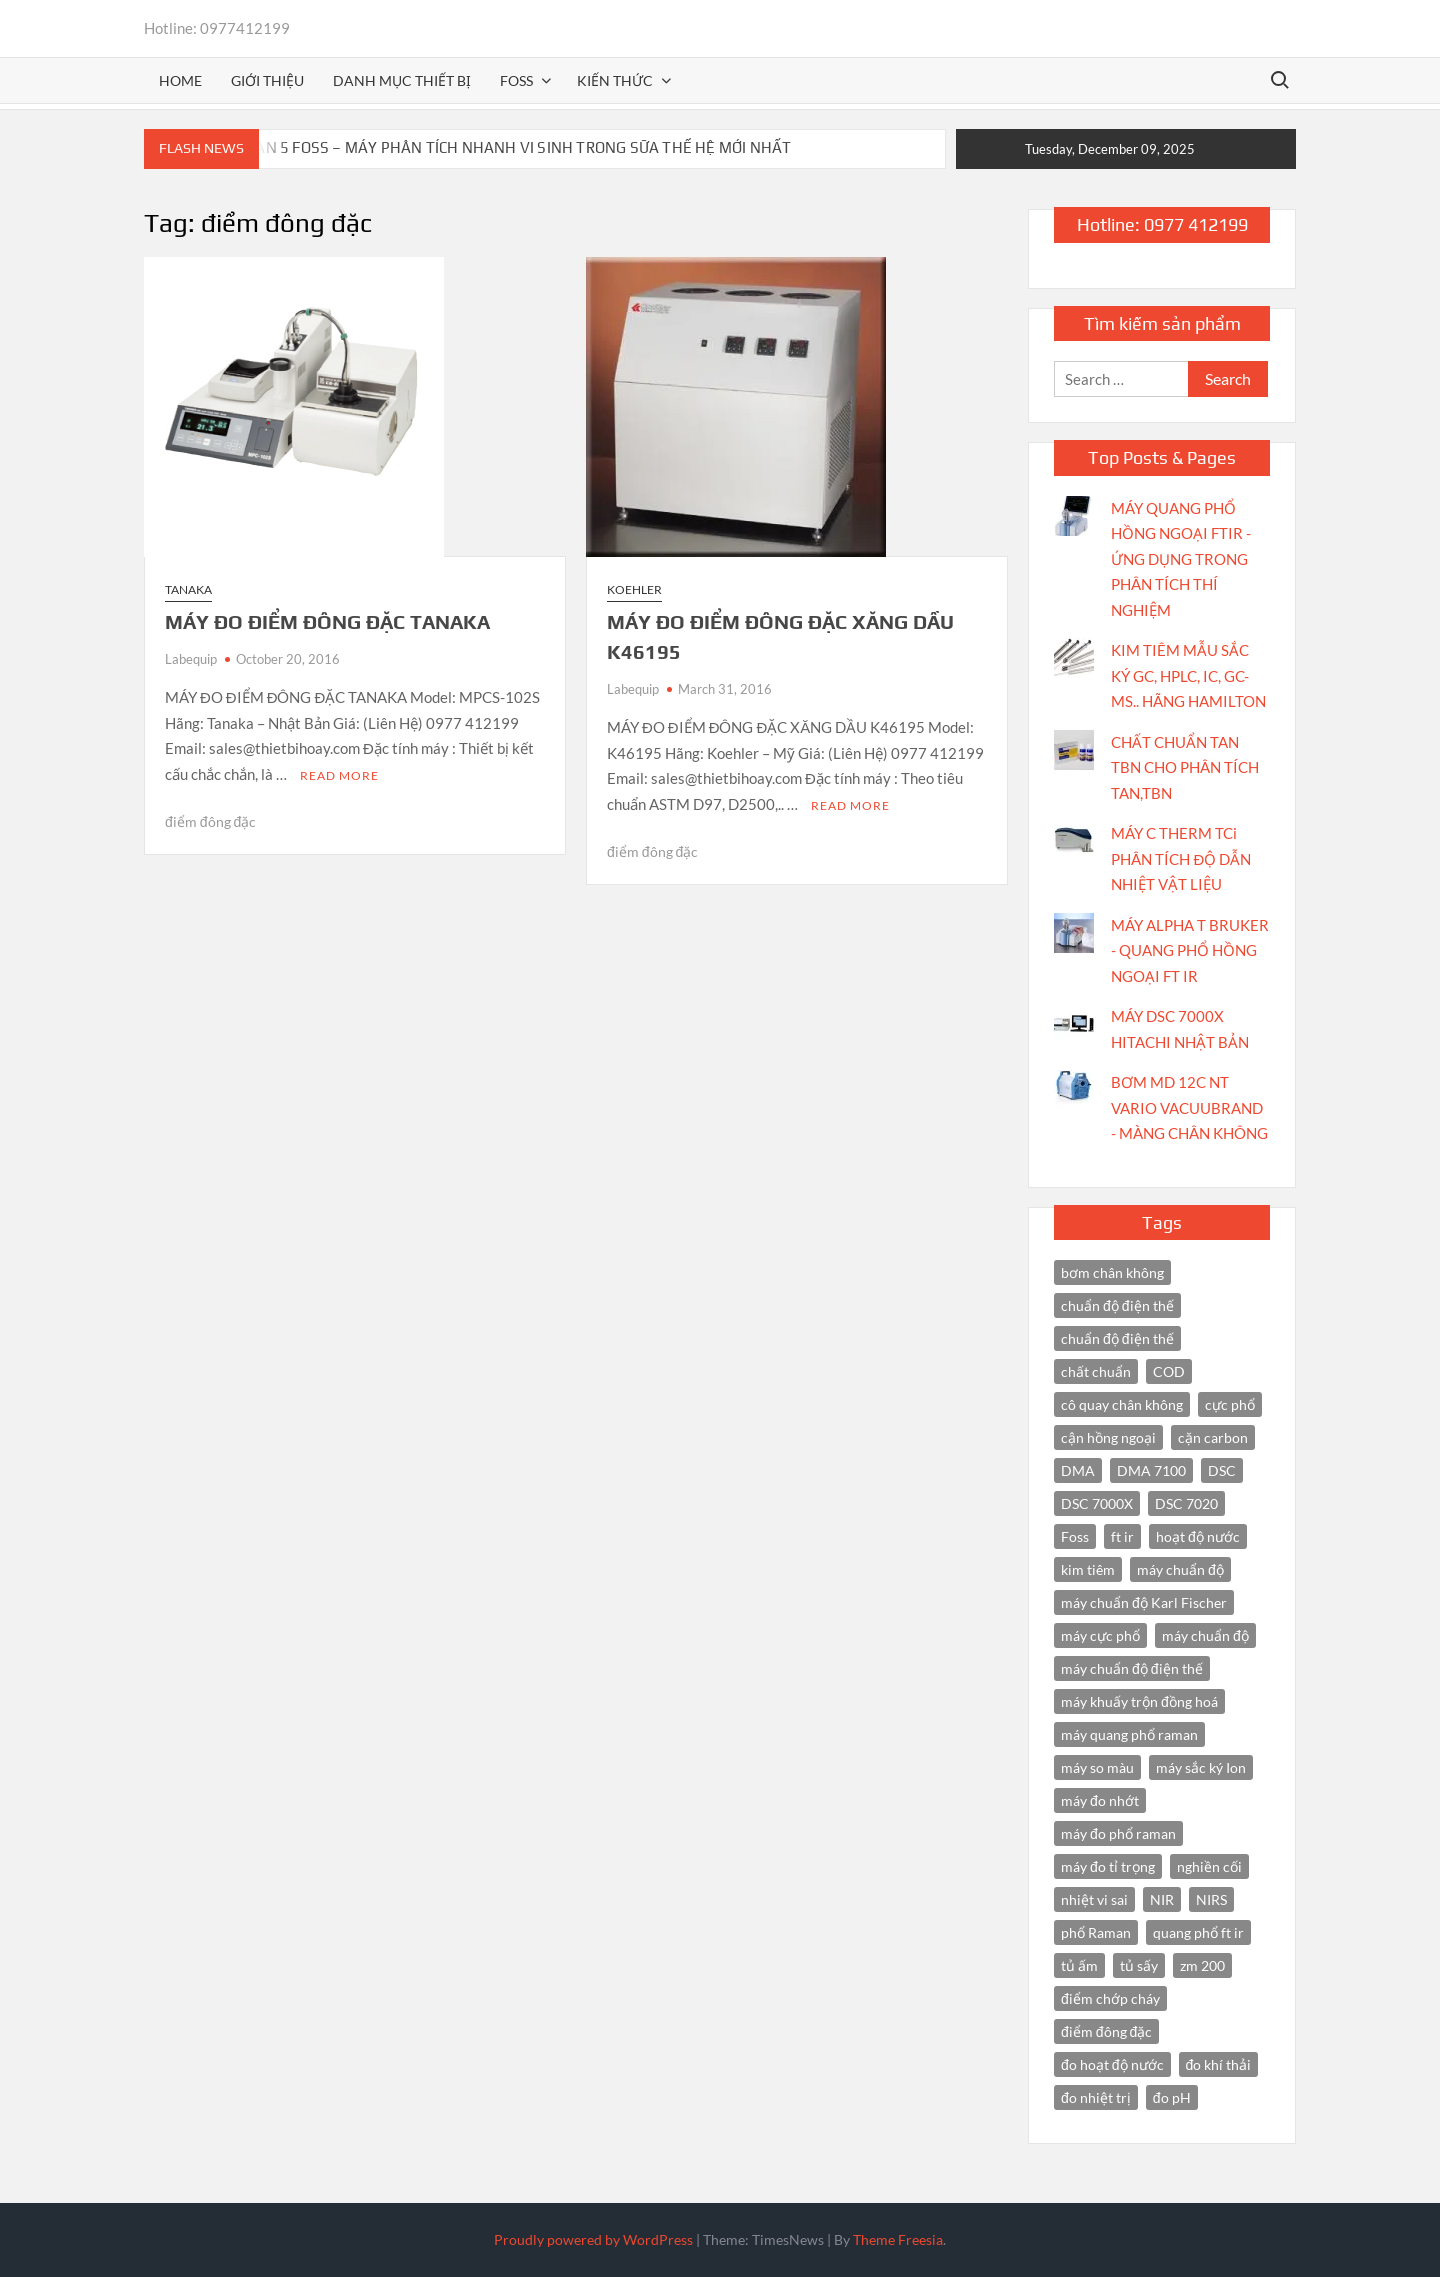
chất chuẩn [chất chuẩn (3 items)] (1096, 1371)
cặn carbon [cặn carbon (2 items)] (1213, 1437)
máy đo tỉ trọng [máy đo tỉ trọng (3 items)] (1108, 1866)
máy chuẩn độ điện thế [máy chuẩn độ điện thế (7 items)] (1132, 1668)
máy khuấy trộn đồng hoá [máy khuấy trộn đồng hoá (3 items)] (1139, 1701)
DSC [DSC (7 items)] (1222, 1470)
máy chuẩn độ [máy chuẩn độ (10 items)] (1180, 1569)
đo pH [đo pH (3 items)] (1172, 2097)
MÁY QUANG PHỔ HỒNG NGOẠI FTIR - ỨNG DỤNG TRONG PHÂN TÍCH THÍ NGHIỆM (1181, 559)
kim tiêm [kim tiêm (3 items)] (1088, 1569)
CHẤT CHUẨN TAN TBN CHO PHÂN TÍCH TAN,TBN (1185, 767)
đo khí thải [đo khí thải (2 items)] (1219, 2064)
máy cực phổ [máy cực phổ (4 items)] (1100, 1635)
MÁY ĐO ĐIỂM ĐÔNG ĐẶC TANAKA (327, 621)
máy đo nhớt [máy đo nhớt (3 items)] (1100, 1800)
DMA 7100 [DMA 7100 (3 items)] (1151, 1470)
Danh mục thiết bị (402, 80)
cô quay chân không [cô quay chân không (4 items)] (1122, 1404)
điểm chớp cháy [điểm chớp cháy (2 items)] (1110, 1998)
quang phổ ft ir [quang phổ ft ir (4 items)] (1198, 1932)
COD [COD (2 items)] (1169, 1371)
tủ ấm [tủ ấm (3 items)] (1079, 1965)
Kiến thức (615, 80)
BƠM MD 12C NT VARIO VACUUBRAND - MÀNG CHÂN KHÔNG (1189, 1107)
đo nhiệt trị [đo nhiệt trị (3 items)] (1096, 2097)
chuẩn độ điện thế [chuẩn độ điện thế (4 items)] (1117, 1305)
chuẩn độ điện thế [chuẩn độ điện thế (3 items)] (1117, 1338)
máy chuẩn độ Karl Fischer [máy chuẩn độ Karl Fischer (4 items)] (1144, 1602)
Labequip (191, 659)
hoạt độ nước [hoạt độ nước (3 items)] (1198, 1536)
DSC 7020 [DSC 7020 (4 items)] (1186, 1503)
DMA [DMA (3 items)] (1078, 1470)
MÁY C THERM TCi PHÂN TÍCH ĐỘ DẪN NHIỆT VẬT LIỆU (1181, 858)
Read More (339, 775)
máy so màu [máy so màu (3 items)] (1097, 1767)
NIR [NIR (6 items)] (1162, 1899)
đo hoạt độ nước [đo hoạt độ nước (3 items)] (1112, 2064)
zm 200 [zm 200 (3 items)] (1202, 1965)
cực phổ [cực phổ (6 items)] (1230, 1404)
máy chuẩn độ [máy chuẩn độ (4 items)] (1205, 1635)
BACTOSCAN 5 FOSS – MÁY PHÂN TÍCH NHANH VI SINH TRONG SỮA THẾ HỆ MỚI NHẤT (491, 147)
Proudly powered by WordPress (593, 2239)
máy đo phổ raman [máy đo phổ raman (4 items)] (1118, 1833)
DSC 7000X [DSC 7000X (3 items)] (1097, 1503)
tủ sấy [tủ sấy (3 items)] (1139, 1965)
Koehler (634, 589)
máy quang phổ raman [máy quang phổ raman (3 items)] (1129, 1734)
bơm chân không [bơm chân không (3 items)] (1112, 1272)
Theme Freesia (898, 2239)
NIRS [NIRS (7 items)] (1211, 1899)
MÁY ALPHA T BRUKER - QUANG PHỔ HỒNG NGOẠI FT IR (1190, 950)
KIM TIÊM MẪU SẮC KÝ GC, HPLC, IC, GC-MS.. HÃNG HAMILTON (1188, 675)
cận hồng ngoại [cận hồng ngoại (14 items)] (1108, 1437)
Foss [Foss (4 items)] (1075, 1536)
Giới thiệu (267, 80)
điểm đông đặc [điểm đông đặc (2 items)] (1106, 2031)
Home (180, 80)
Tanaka (188, 589)
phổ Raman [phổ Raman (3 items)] (1096, 1932)
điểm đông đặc (210, 821)
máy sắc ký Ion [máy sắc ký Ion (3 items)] (1201, 1767)
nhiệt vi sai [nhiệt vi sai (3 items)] (1094, 1899)
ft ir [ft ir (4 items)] (1122, 1536)
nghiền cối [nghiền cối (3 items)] (1209, 1866)
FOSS (516, 80)
